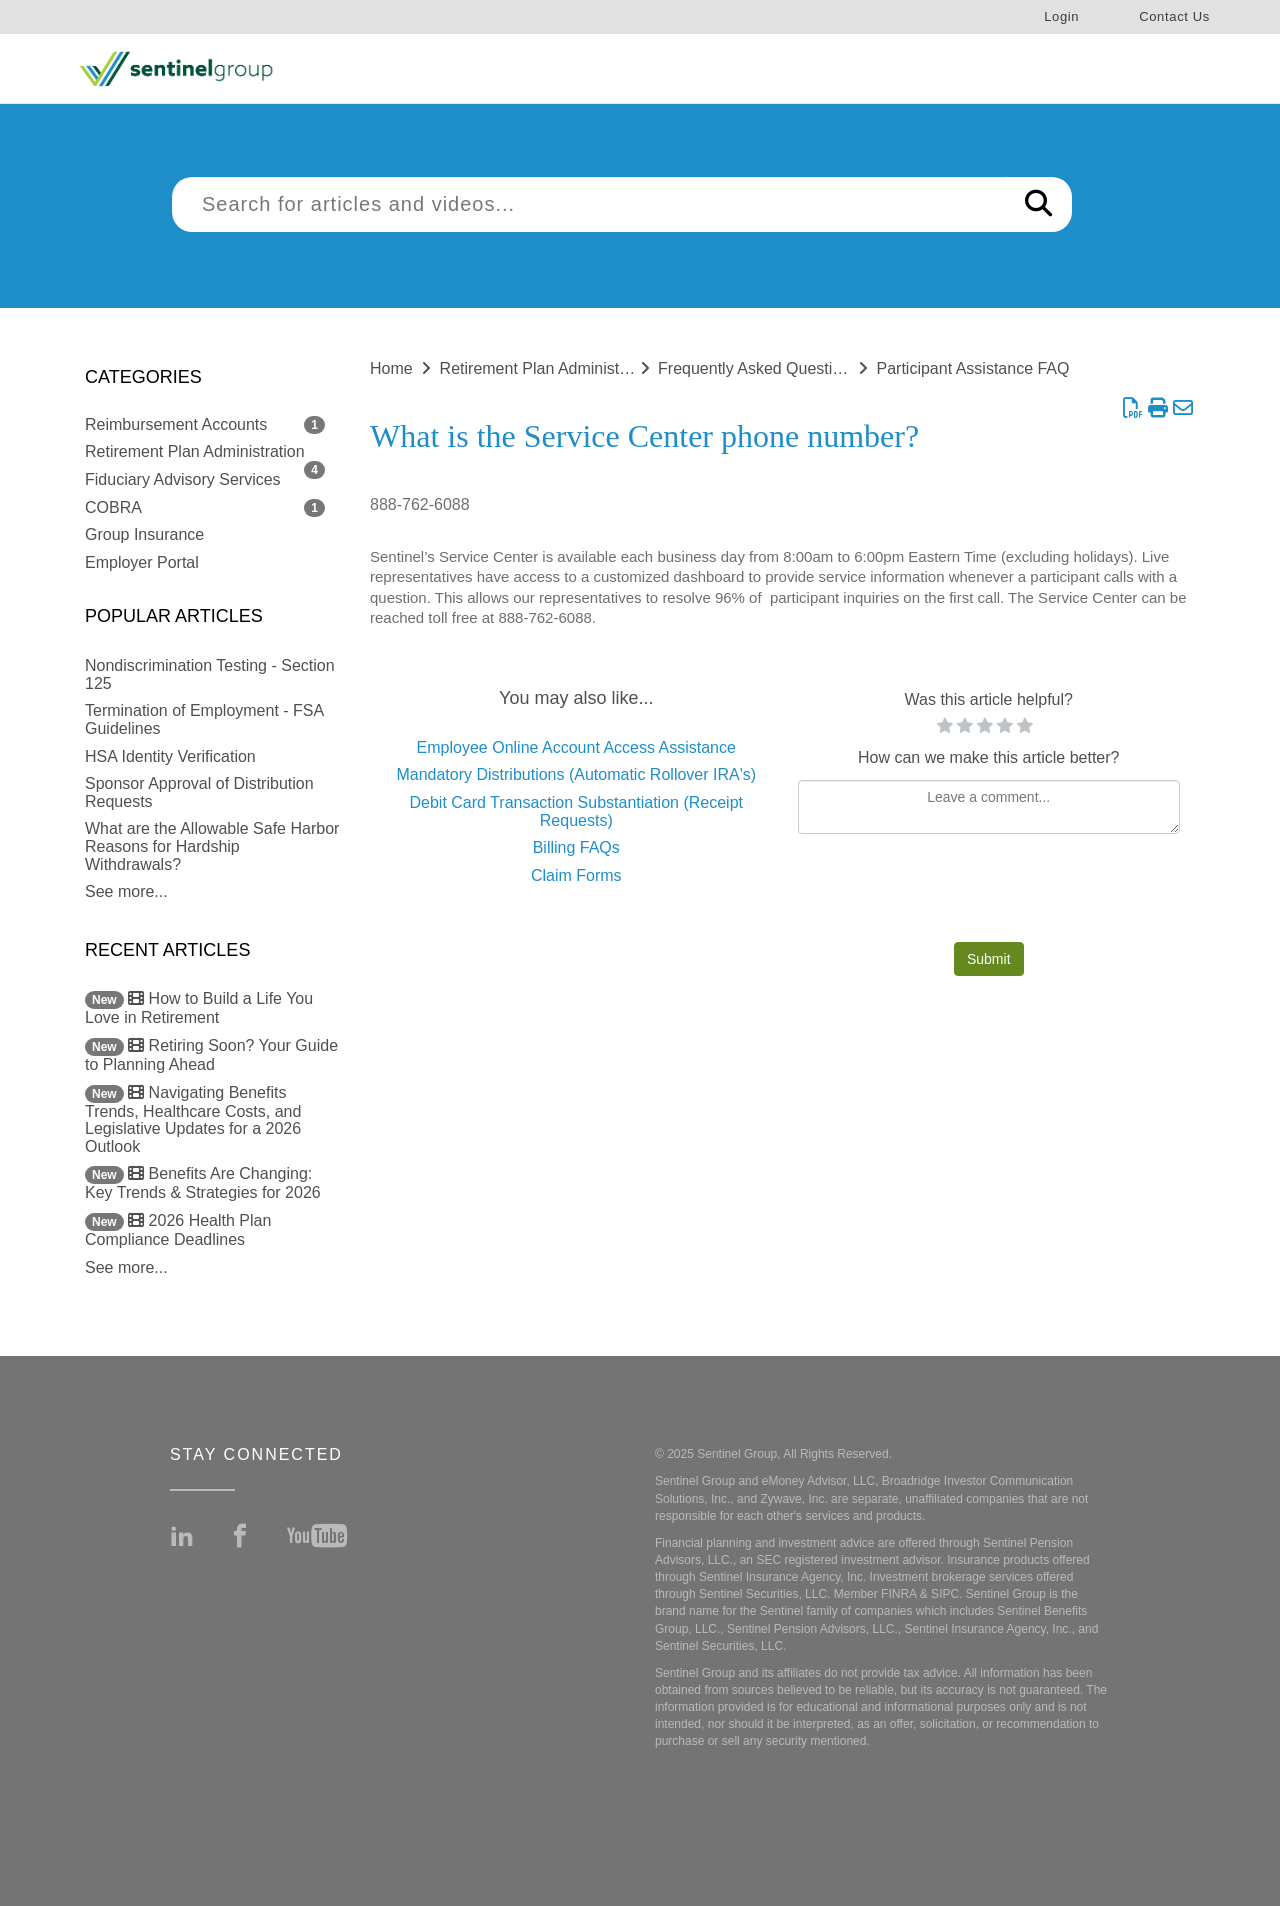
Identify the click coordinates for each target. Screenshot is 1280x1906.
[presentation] (989, 893)
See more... (126, 891)
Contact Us (1174, 16)
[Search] (1038, 204)
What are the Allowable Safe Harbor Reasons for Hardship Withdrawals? (212, 846)
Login (1061, 16)
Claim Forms (576, 875)
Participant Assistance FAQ (973, 368)
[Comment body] (989, 807)
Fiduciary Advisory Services (183, 479)
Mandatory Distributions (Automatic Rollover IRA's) (576, 774)
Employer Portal (142, 562)
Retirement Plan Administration (195, 451)
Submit (989, 959)
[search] (589, 204)
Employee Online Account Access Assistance (576, 747)
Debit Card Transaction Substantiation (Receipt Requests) (576, 811)
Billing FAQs (576, 847)
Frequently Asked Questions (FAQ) (781, 368)
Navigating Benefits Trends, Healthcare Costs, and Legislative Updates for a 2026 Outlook (193, 1119)
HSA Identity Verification (170, 756)
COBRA (113, 507)
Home (391, 368)
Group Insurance (144, 534)
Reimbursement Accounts (176, 424)
